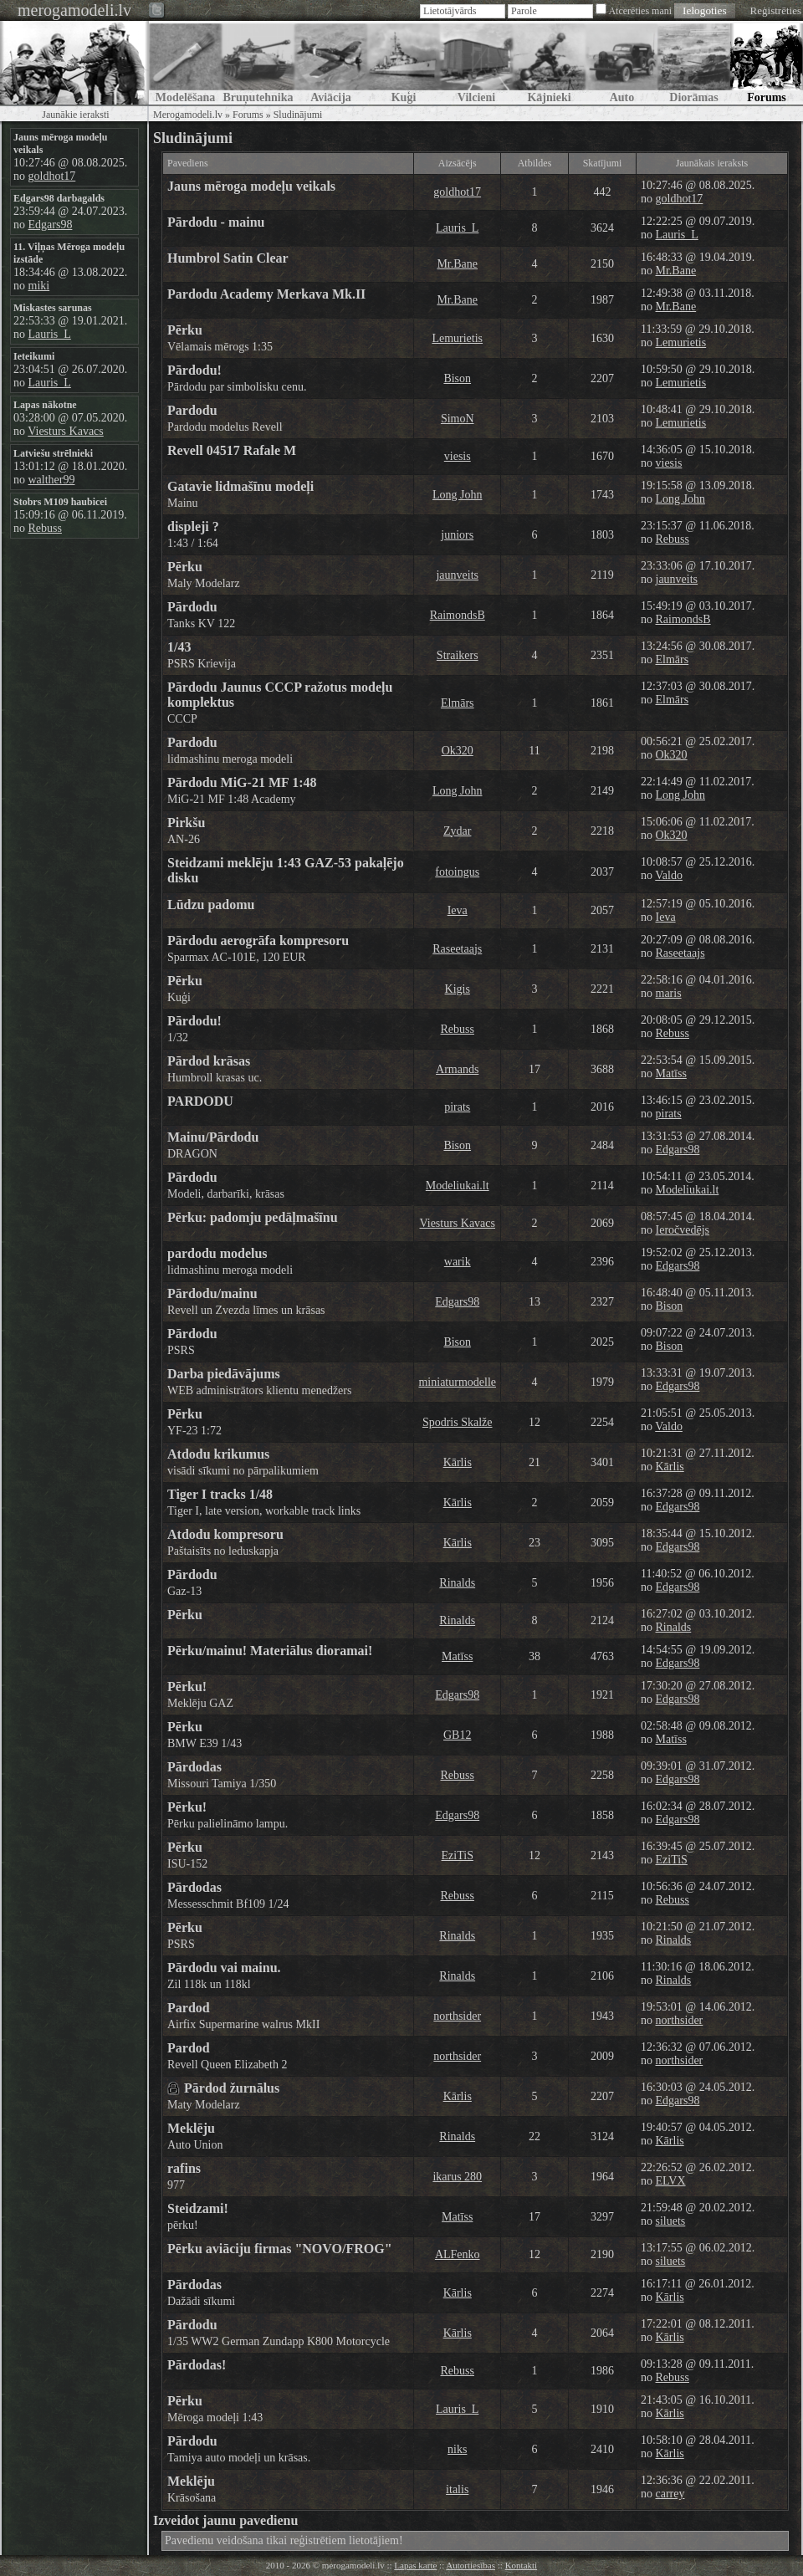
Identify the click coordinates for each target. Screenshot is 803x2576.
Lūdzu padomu (211, 904)
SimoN (457, 418)
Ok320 (457, 750)
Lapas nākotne (45, 405)
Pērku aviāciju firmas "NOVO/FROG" (279, 2248)
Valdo (669, 875)
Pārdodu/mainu (212, 1293)
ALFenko (457, 2254)
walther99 (51, 479)
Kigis (457, 989)
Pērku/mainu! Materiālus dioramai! (269, 1650)
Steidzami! (197, 2208)
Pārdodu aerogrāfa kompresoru (258, 940)
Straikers (457, 655)
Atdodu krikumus (218, 1454)
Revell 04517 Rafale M (231, 450)
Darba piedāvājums (223, 1374)
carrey (670, 2493)
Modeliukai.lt (457, 1185)
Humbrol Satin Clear (228, 258)
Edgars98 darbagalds (59, 198)
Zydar (457, 831)
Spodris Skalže (457, 1422)
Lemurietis (457, 338)
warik (457, 1261)
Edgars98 (50, 224)
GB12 (457, 1735)
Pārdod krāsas (208, 1061)
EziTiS (457, 1855)
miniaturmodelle (457, 1382)
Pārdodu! (194, 370)
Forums (248, 114)
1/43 (179, 647)
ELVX (671, 2181)
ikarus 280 (457, 2176)
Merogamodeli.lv (187, 114)
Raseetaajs (457, 949)
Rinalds (457, 1583)
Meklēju (191, 2128)
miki (39, 285)
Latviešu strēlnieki (53, 453)
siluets (671, 2221)
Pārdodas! (196, 2365)
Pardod (188, 2008)
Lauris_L (49, 334)
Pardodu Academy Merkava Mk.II (266, 294)
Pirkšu (186, 822)
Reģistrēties (775, 10)
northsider (457, 2016)
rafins (184, 2168)
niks (457, 2449)
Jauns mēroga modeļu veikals (251, 186)
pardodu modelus (217, 1253)
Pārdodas (194, 1767)
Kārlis (457, 1462)
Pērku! (187, 1686)
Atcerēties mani (640, 11)
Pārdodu (192, 607)
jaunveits (457, 575)
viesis (457, 456)
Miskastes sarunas (52, 308)
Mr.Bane (457, 264)
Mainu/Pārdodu (212, 1137)
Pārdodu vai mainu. (224, 1967)
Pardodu (192, 410)
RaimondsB (457, 615)
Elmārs (672, 659)
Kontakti (521, 2565)
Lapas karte (415, 2565)
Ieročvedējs (683, 1230)
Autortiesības (470, 2565)
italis (457, 2489)
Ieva (458, 910)
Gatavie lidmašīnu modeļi (240, 486)
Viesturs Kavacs (66, 431)
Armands (457, 1069)
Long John (457, 494)
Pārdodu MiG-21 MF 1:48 (242, 782)
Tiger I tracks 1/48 (220, 1494)
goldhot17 (52, 176)
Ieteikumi (33, 356)
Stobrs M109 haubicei (60, 502)
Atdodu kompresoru (225, 1534)
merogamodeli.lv (74, 10)
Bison (457, 378)
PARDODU (200, 1101)
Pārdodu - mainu (215, 222)
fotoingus (457, 872)
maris (669, 993)
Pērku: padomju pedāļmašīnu (252, 1217)
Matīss (671, 1073)
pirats (457, 1107)
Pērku (184, 330)
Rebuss (45, 528)
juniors (457, 535)
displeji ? (193, 526)
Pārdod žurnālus (231, 2088)
